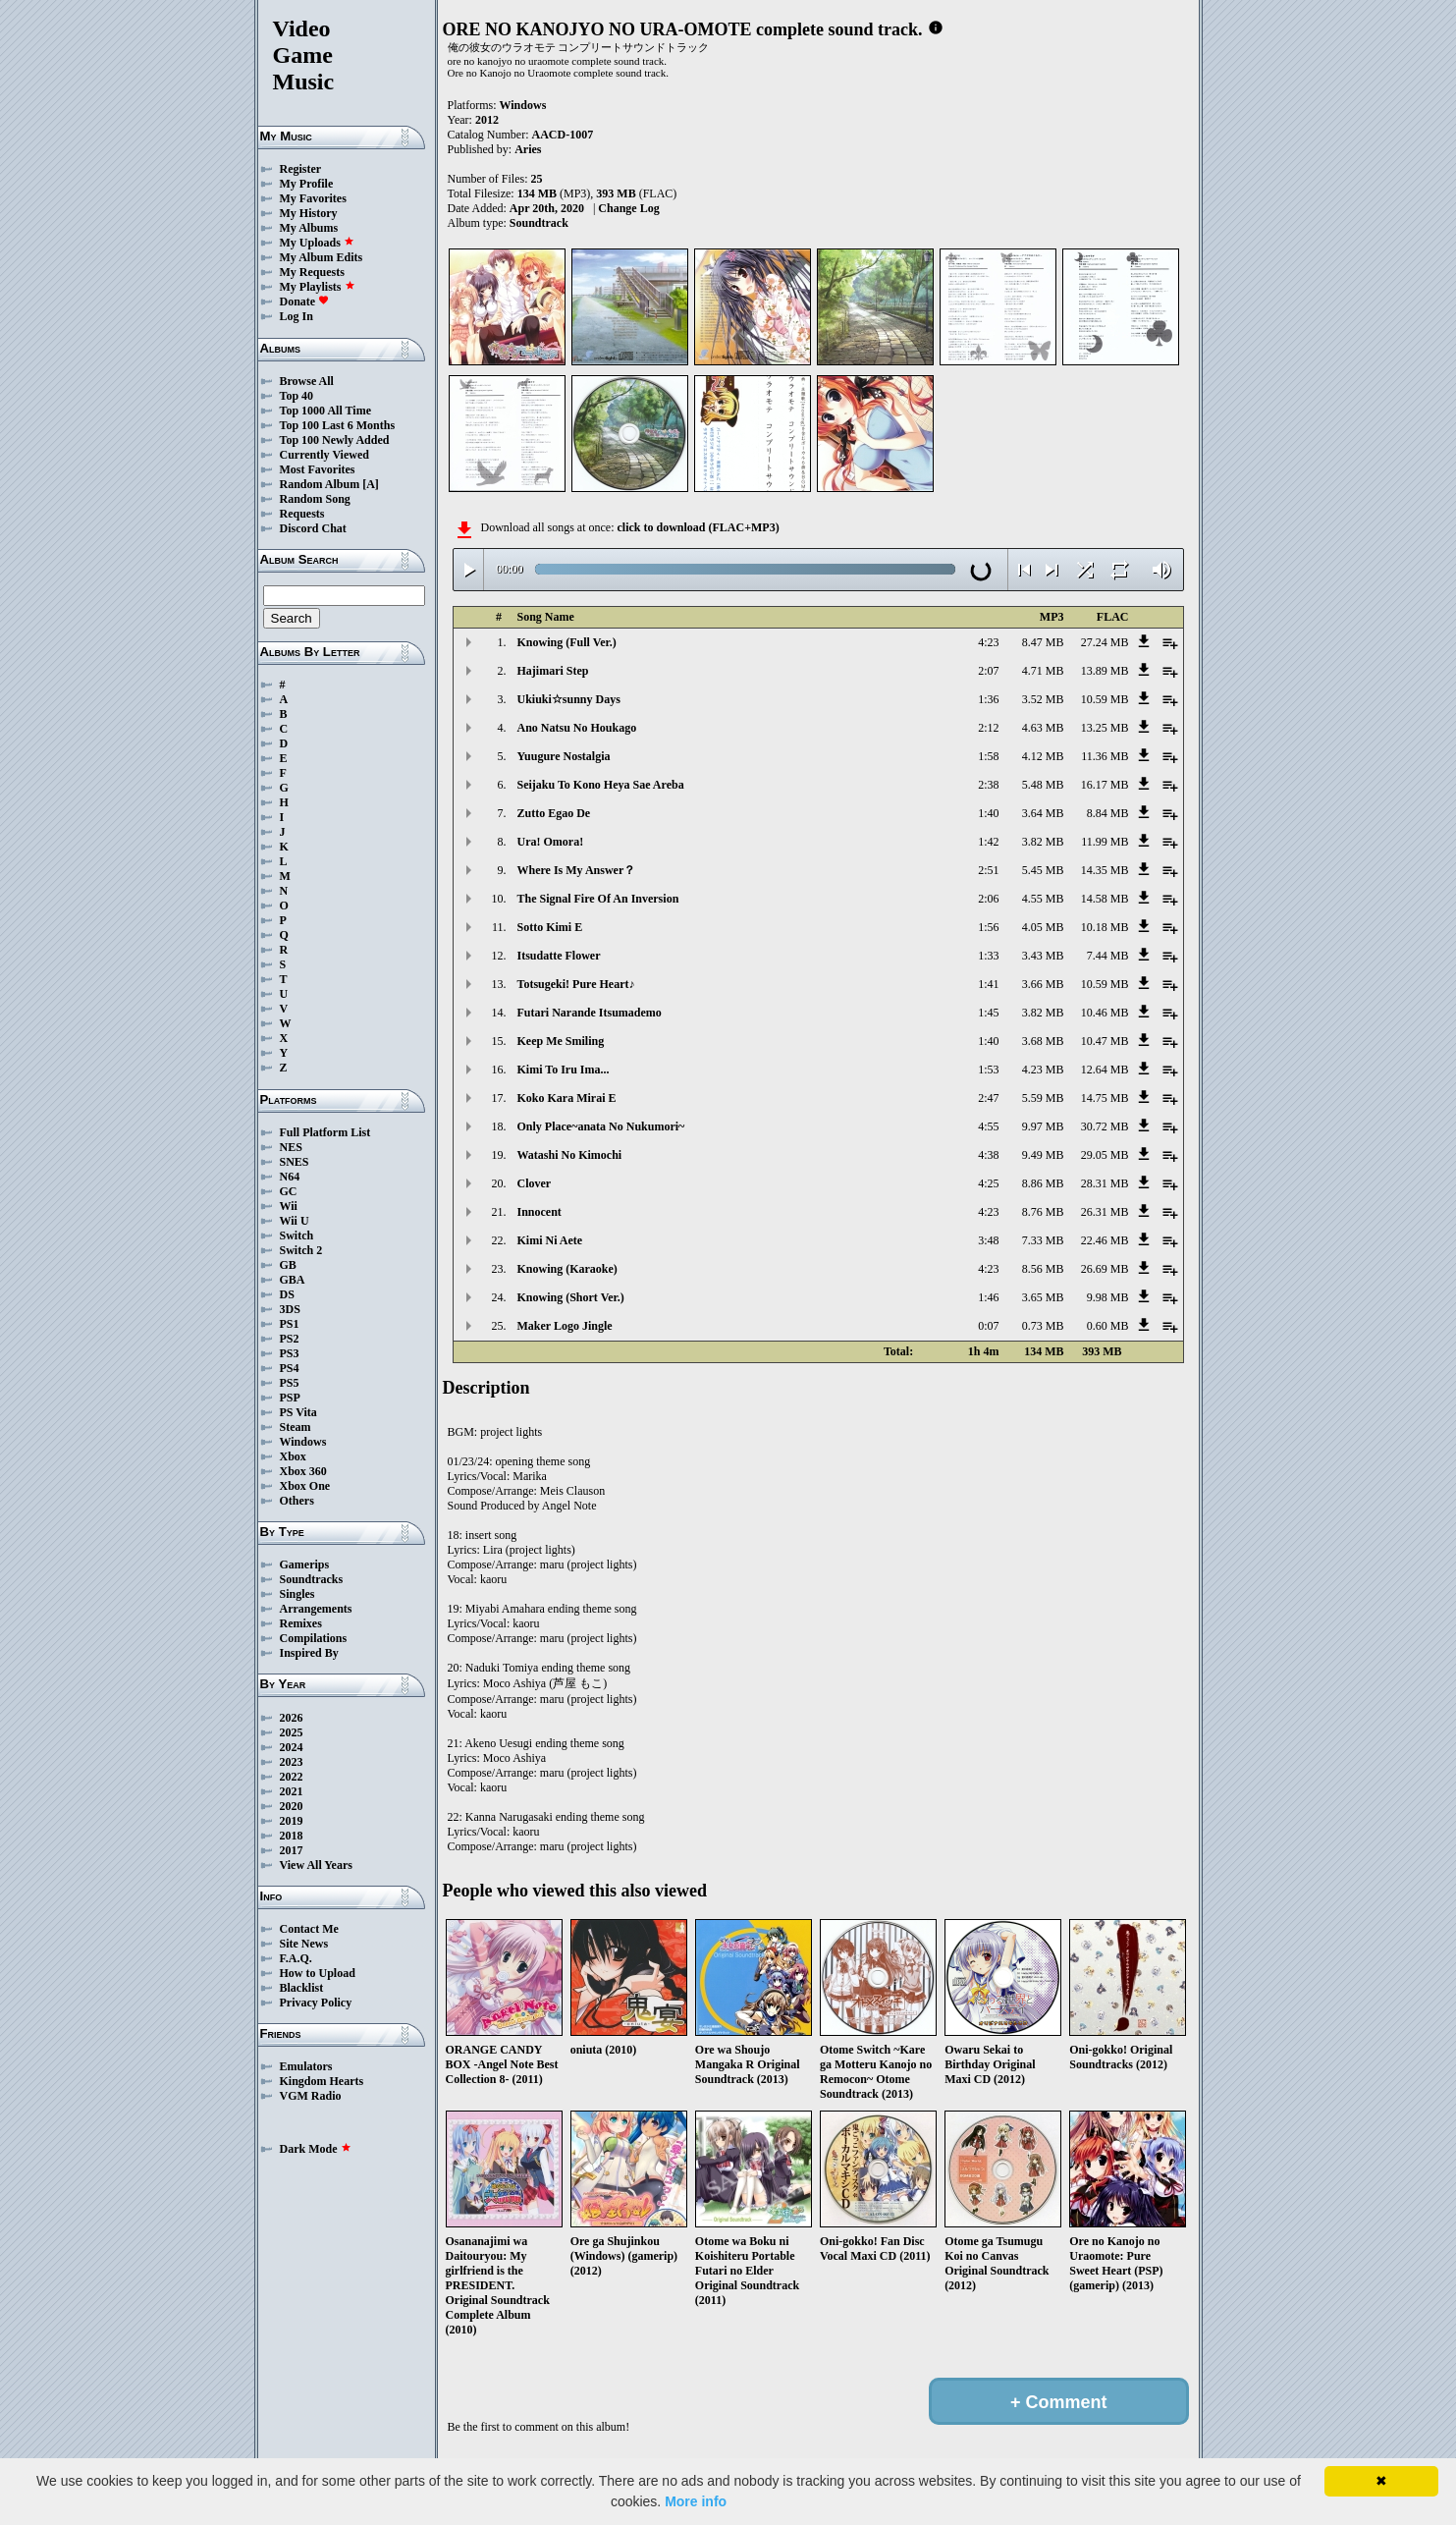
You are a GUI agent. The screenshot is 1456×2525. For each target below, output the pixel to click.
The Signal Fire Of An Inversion (598, 899)
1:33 (988, 955)
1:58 (988, 756)
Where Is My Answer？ (576, 870)
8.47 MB (1043, 642)
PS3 (289, 1353)
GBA (292, 1280)
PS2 (289, 1338)
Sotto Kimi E (550, 927)
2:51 (988, 870)
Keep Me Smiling (561, 1041)
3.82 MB (1043, 842)
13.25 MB (1105, 728)
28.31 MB (1105, 1183)
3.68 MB (1043, 1041)
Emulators (306, 2066)
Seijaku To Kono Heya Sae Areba (600, 785)
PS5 (289, 1383)
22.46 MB (1105, 1240)
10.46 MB (1105, 1012)
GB (288, 1265)
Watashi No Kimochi (569, 1155)
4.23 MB (1043, 1069)
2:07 (988, 671)
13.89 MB (1105, 671)
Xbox (293, 1456)
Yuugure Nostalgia (564, 756)
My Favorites (313, 198)
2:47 (988, 1098)
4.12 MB (1043, 756)
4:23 (988, 642)
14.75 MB (1105, 1098)
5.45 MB (1043, 870)
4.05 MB (1043, 927)
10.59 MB (1105, 699)
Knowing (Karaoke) (567, 1269)
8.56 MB (1043, 1269)
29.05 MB (1105, 1155)
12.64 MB (1105, 1069)
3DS (290, 1309)
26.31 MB (1105, 1212)
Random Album (320, 484)
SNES (294, 1162)
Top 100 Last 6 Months (338, 425)
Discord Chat (313, 528)
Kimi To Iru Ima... (563, 1069)
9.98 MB (1108, 1297)
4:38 (988, 1155)
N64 (290, 1176)
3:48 (988, 1240)
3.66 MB (1043, 984)
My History (309, 213)
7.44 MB (1108, 955)
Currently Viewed (324, 455)
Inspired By (309, 1653)
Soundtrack (539, 223)
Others (297, 1501)
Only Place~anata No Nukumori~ (601, 1126)
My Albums (309, 228)
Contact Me (309, 1929)
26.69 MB (1105, 1269)
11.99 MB (1104, 842)
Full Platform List (325, 1132)
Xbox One (305, 1486)
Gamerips (305, 1564)
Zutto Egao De (554, 813)
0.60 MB (1108, 1326)
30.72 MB (1105, 1126)
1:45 (988, 1012)
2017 (291, 1850)
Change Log (628, 208)
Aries (527, 149)
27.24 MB (1105, 642)
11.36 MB (1104, 756)
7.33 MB (1043, 1240)
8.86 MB (1043, 1183)
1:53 (988, 1069)
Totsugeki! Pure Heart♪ (576, 984)
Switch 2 (301, 1250)
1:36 (988, 699)
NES (291, 1147)
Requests (302, 514)
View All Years (316, 1865)
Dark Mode (315, 2149)
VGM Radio (311, 2096)
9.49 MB (1043, 1155)
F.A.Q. (296, 1958)
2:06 (988, 899)
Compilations (314, 1638)
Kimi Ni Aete (550, 1240)
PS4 (289, 1368)
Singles (297, 1594)
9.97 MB (1043, 1126)
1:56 (988, 927)
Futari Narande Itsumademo (589, 1012)
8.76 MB (1043, 1212)
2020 (291, 1806)
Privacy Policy (316, 2002)
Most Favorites (317, 469)
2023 (291, 1762)
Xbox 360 (303, 1471)
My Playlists (317, 287)
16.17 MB (1105, 785)
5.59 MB (1043, 1098)
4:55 (988, 1126)
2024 (291, 1747)
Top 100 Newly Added (335, 440)
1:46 (988, 1297)
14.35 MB (1105, 870)
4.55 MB (1043, 899)
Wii (288, 1206)
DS (287, 1294)
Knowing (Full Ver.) (567, 642)
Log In (296, 316)
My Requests (312, 272)
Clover (534, 1183)
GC (288, 1191)
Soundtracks (312, 1579)
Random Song (315, 499)
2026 (291, 1718)
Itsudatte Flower (559, 955)
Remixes (301, 1623)
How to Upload (317, 1973)
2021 (291, 1791)
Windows (303, 1442)
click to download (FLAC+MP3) (698, 527)
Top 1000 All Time (325, 410)
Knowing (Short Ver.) (570, 1297)
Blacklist (302, 1988)
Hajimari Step (553, 671)
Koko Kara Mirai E (567, 1098)
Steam (295, 1427)
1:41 (988, 984)
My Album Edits (321, 257)
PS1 (289, 1324)
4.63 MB (1043, 728)
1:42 (988, 842)
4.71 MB (1043, 671)
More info (696, 2501)
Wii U (294, 1221)
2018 (291, 1835)
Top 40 (297, 396)
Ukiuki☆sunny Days (568, 699)
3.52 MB (1043, 699)
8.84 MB (1108, 813)
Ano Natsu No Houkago (577, 728)
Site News (304, 1943)
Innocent (539, 1212)
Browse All (307, 381)
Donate (305, 301)
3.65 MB (1043, 1297)
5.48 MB (1043, 785)
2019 (291, 1821)
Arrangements (316, 1609)
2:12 (988, 728)
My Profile (307, 184)
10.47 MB (1105, 1041)
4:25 (988, 1183)
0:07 (988, 1326)
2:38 (988, 785)
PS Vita (298, 1412)
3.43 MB (1043, 955)
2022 (291, 1777)
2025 (291, 1732)
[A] (370, 484)
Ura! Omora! (550, 842)
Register (301, 169)
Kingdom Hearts (322, 2081)
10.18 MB (1105, 927)
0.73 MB (1043, 1326)
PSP (290, 1397)
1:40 (988, 813)
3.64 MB (1043, 813)
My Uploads (317, 242)
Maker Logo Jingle (565, 1326)
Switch (297, 1235)
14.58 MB (1105, 899)
